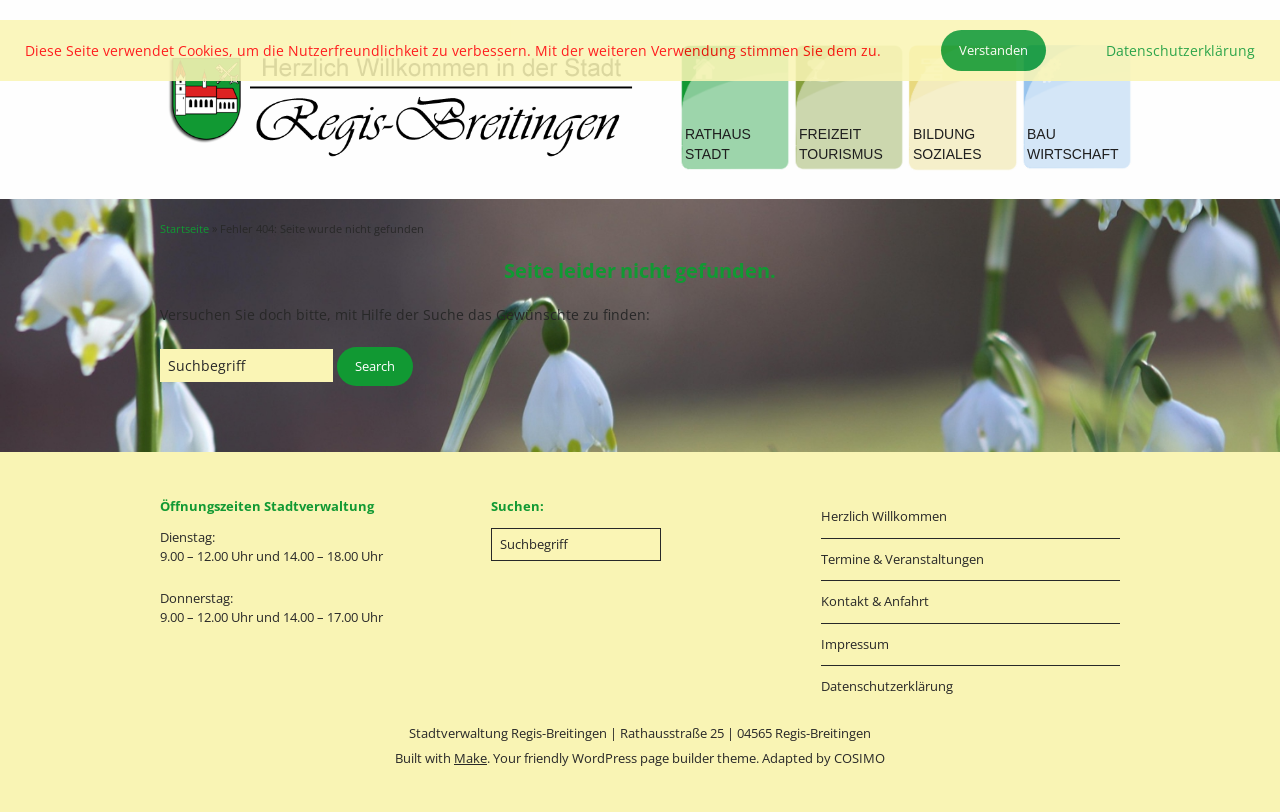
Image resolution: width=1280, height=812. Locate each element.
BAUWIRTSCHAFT (1073, 144)
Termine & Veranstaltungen (902, 559)
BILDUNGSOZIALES (947, 144)
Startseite (184, 228)
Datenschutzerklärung (887, 686)
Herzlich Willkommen (884, 516)
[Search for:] (246, 365)
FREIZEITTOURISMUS (841, 144)
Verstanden (993, 50)
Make (470, 758)
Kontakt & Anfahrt (875, 601)
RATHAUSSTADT (718, 144)
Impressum (855, 644)
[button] (375, 367)
